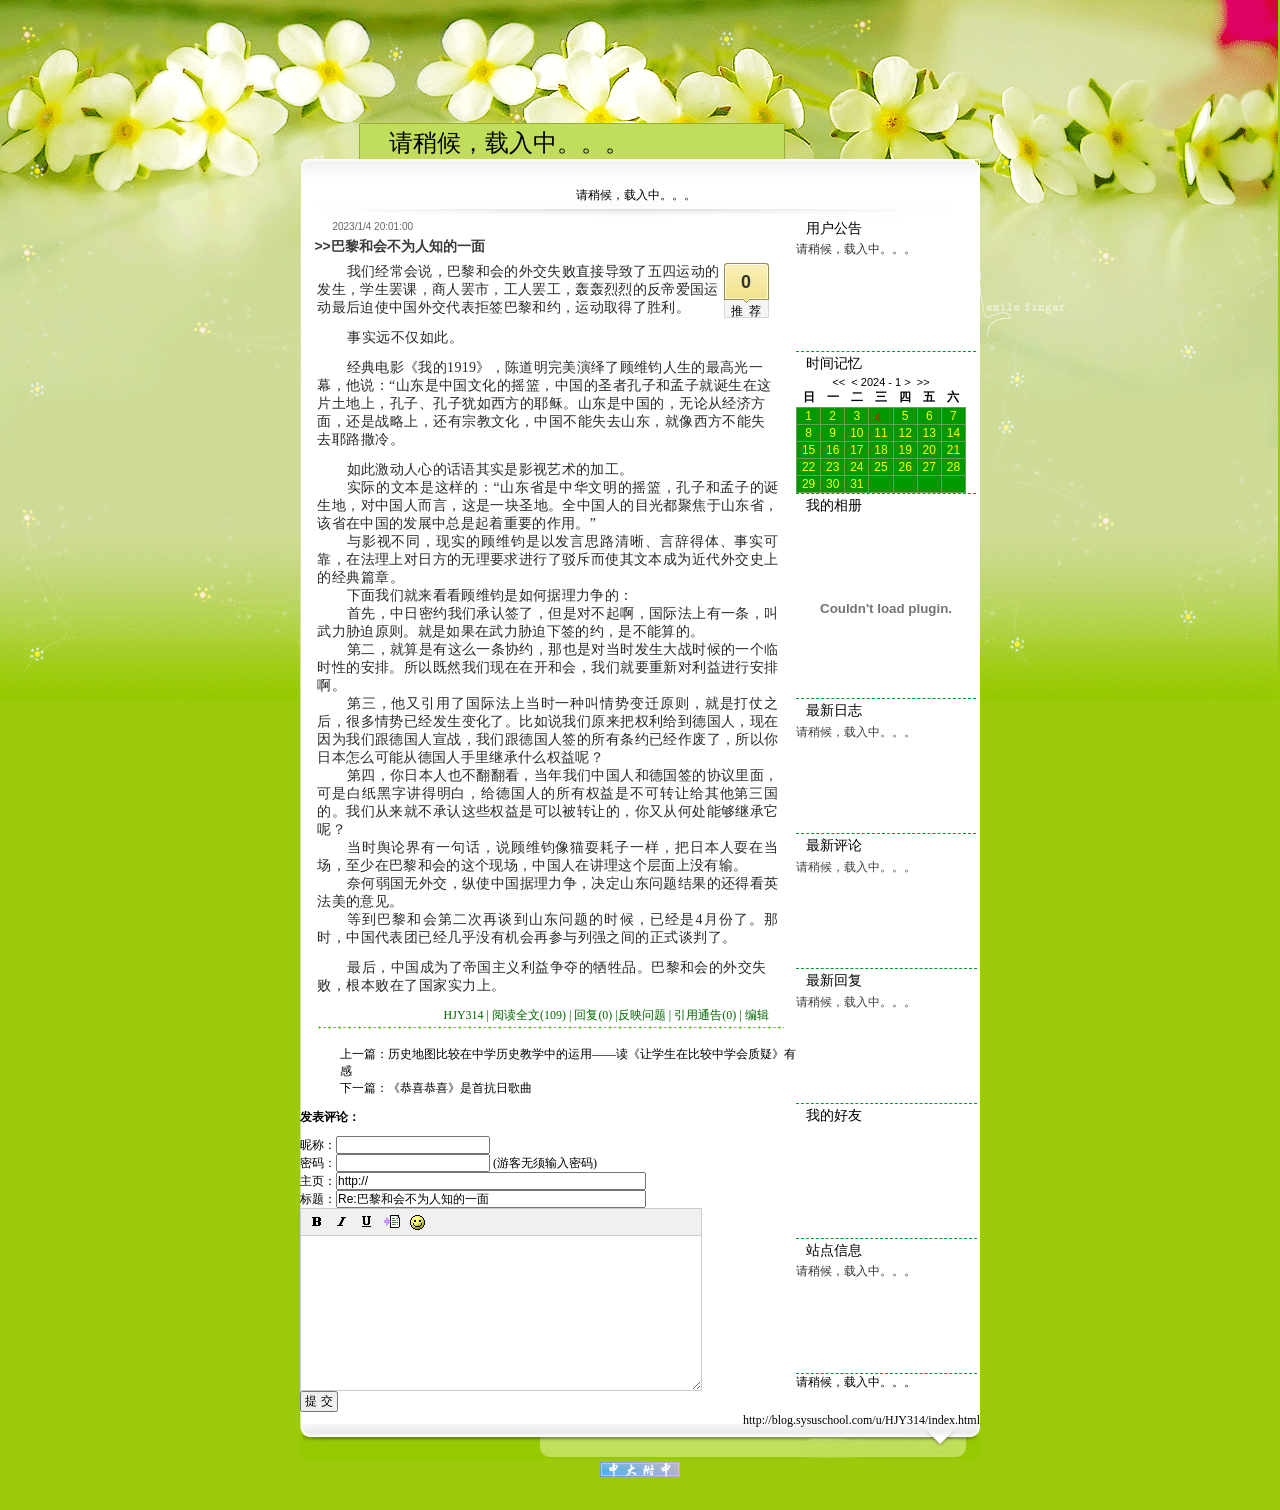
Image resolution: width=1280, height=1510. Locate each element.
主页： (473, 1181)
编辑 (757, 1015)
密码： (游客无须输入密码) (448, 1163)
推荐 (749, 311)
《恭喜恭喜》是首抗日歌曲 (460, 1088)
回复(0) (593, 1015)
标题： (473, 1199)
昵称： (395, 1145)
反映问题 (642, 1015)
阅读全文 (529, 1015)
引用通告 (705, 1015)
